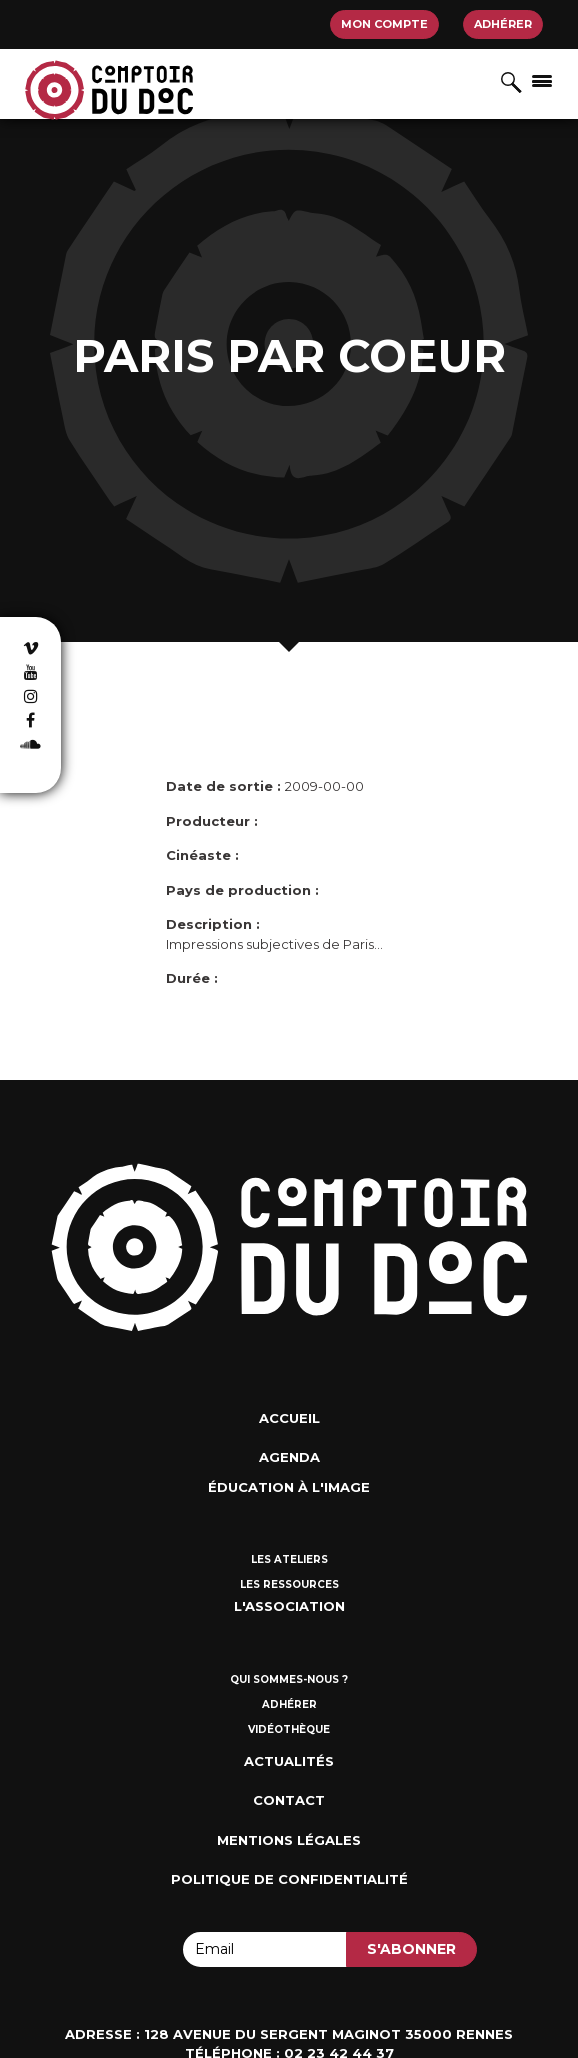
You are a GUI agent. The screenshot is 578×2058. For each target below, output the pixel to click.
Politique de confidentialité (289, 1879)
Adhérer (503, 24)
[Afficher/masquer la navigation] (542, 80)
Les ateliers (289, 1559)
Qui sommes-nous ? (289, 1679)
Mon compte (384, 24)
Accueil (289, 1418)
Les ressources (289, 1584)
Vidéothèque (289, 1729)
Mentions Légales (289, 1840)
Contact (289, 1800)
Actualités (289, 1761)
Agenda (289, 1457)
